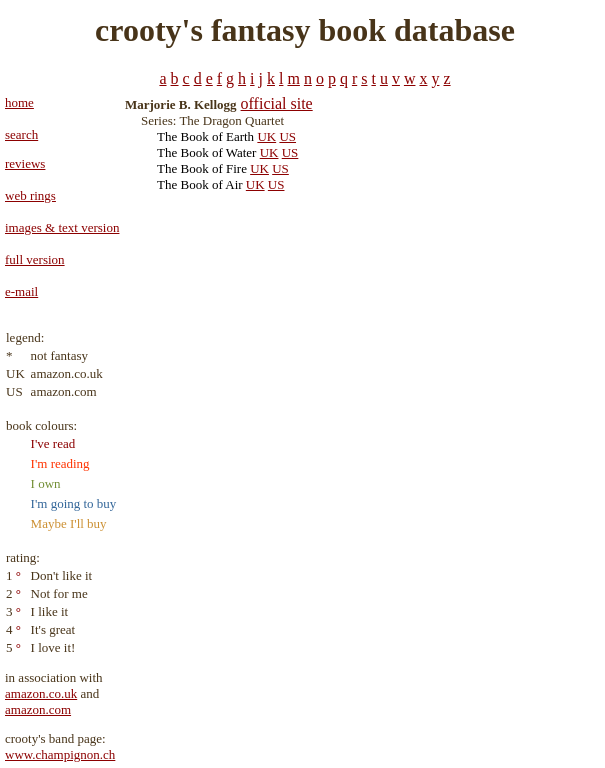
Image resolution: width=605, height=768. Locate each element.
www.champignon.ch (60, 754)
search (21, 134)
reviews (25, 163)
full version (35, 259)
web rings (30, 195)
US (287, 136)
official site (277, 103)
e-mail (21, 291)
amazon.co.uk (41, 693)
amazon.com (38, 709)
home (19, 102)
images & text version (62, 227)
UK (266, 136)
